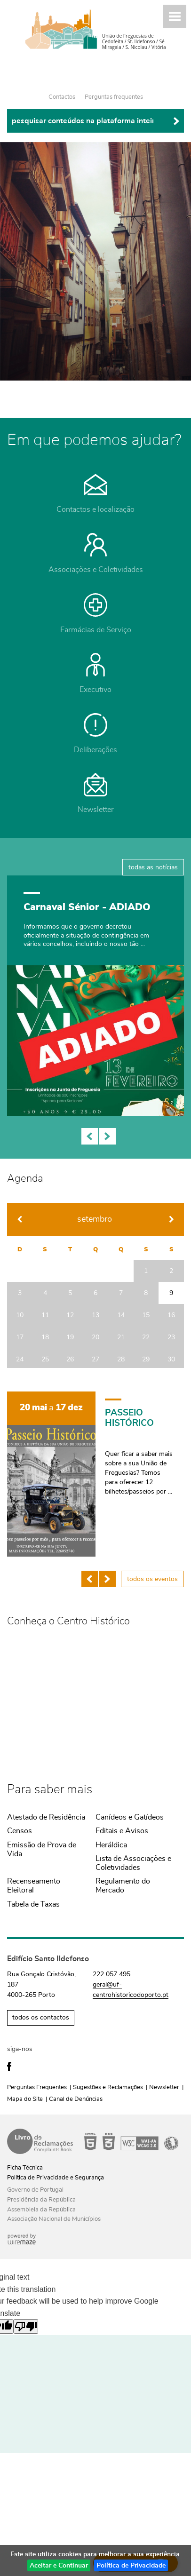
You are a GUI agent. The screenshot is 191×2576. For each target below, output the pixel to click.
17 (20, 1337)
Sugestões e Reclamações (108, 2087)
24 (20, 1359)
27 (95, 1359)
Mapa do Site (25, 2099)
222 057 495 (111, 1974)
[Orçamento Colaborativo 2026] (95, 1001)
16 (171, 1315)
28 (121, 1359)
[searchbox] (95, 121)
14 (121, 1315)
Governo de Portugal (35, 2190)
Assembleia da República (41, 2210)
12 (70, 1315)
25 (45, 1359)
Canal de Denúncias (76, 2099)
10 (20, 1315)
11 (45, 1315)
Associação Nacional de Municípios (54, 2219)
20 (95, 1337)
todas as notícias (153, 867)
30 (171, 1359)
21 (121, 1337)
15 (146, 1315)
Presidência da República (41, 2200)
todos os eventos (152, 1578)
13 (95, 1315)
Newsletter (164, 2087)
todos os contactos (40, 2017)
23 (171, 1337)
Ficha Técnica (25, 2168)
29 (146, 1359)
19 (70, 1337)
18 (45, 1337)
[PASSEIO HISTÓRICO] (95, 1474)
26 (70, 1359)
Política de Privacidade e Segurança (55, 2178)
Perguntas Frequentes (37, 2087)
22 (146, 1337)
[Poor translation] (26, 2326)
